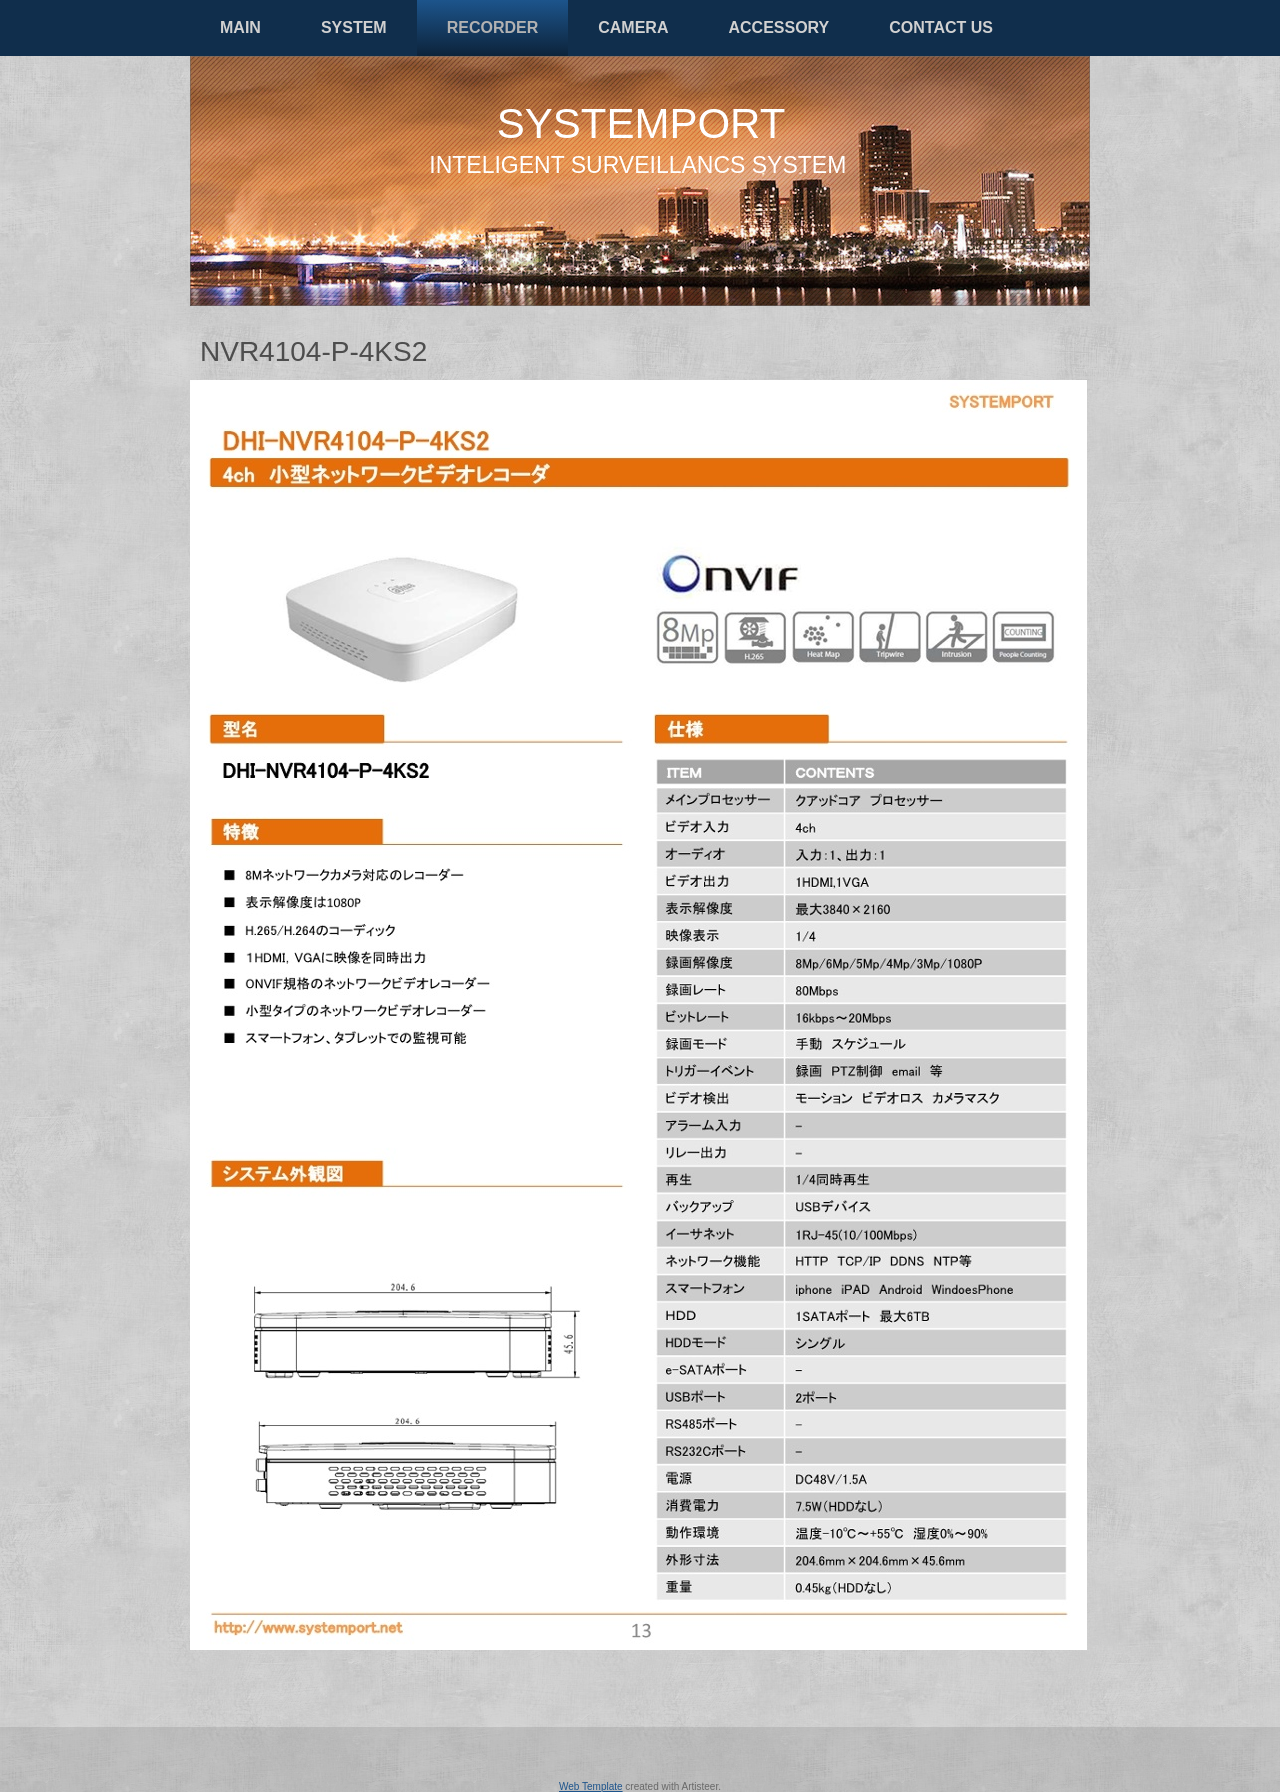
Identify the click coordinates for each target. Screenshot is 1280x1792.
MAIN (240, 27)
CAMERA (633, 27)
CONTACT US (941, 27)
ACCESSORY (778, 27)
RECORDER (493, 27)
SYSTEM (354, 27)
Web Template (591, 1786)
